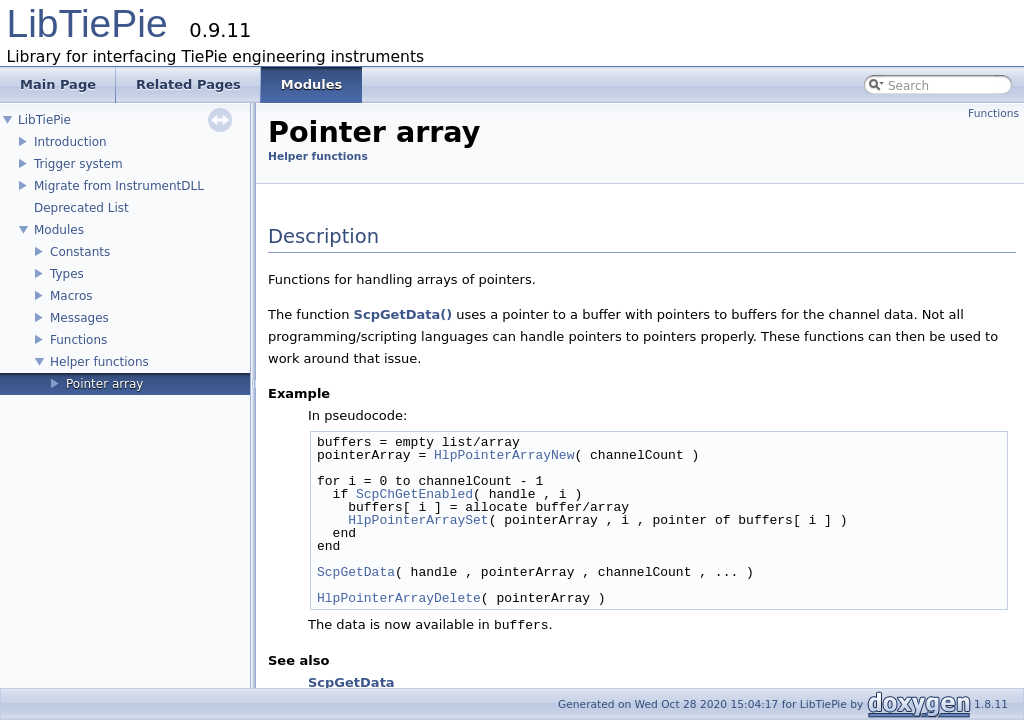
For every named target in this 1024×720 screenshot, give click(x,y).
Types (67, 274)
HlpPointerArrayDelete (399, 598)
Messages (79, 318)
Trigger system (78, 164)
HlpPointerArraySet (418, 520)
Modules (59, 230)
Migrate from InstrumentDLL (119, 186)
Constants (80, 252)
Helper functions (99, 362)
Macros (71, 296)
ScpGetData (356, 572)
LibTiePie (87, 23)
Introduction (70, 142)
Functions (78, 340)
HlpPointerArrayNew (504, 455)
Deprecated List (81, 208)
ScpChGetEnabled (414, 494)
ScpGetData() (403, 314)
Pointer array (104, 384)
